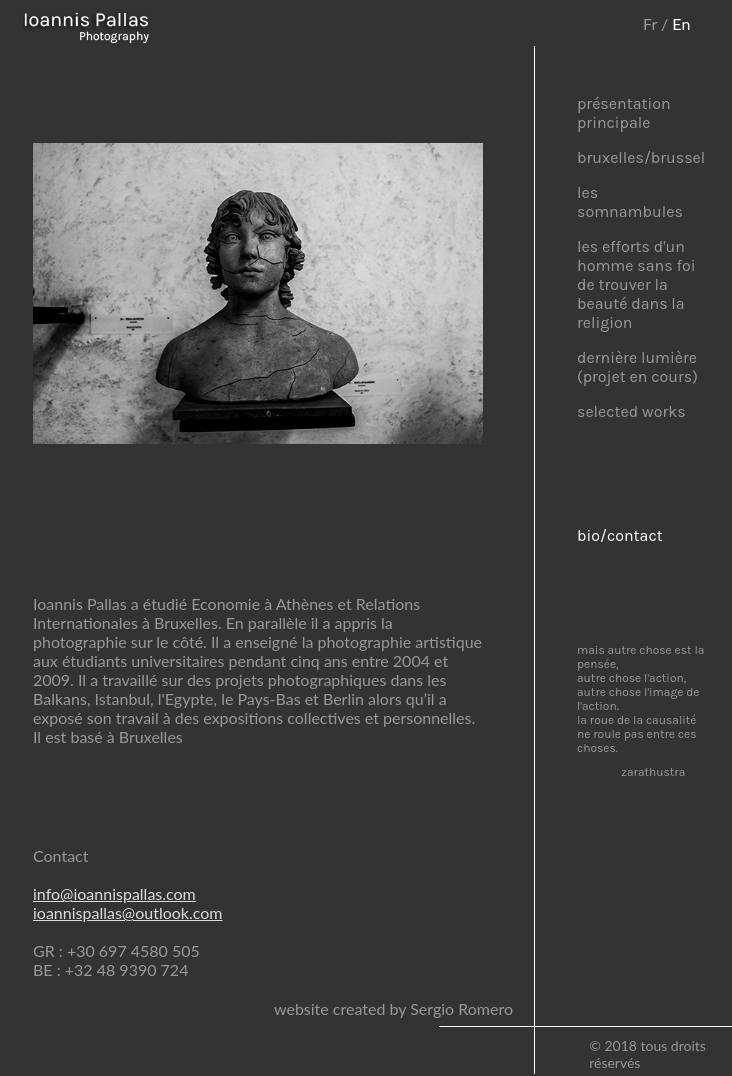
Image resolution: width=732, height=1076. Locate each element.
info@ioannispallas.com (114, 893)
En (681, 23)
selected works (631, 411)
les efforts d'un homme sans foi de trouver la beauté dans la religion (636, 284)
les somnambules (630, 202)
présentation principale (624, 113)
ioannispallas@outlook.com (128, 912)
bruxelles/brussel (641, 157)
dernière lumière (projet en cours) (637, 367)
